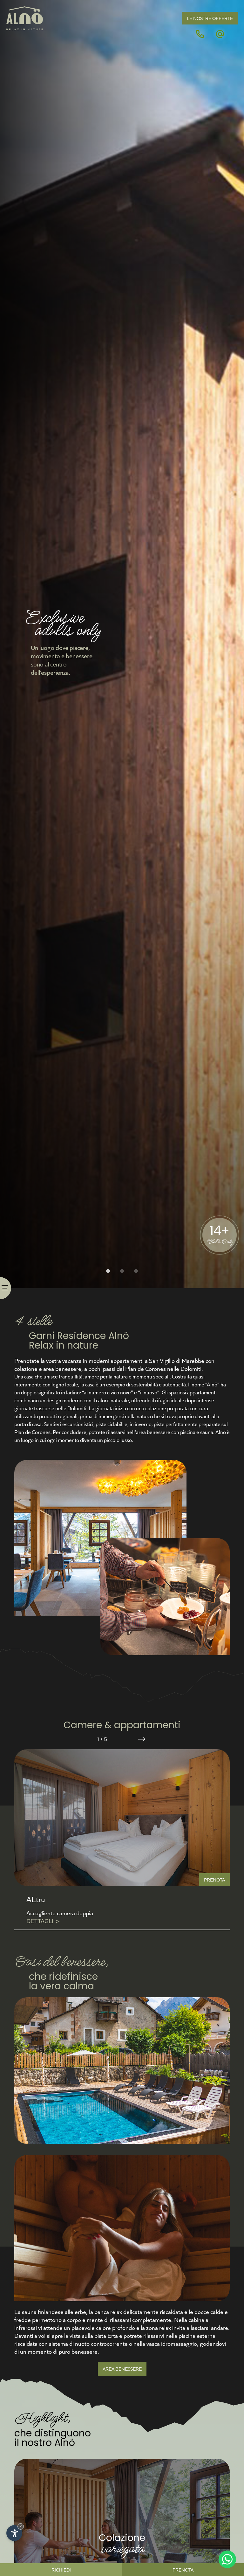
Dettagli (43, 1921)
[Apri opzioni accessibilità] (14, 2533)
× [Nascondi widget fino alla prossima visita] (20, 2526)
